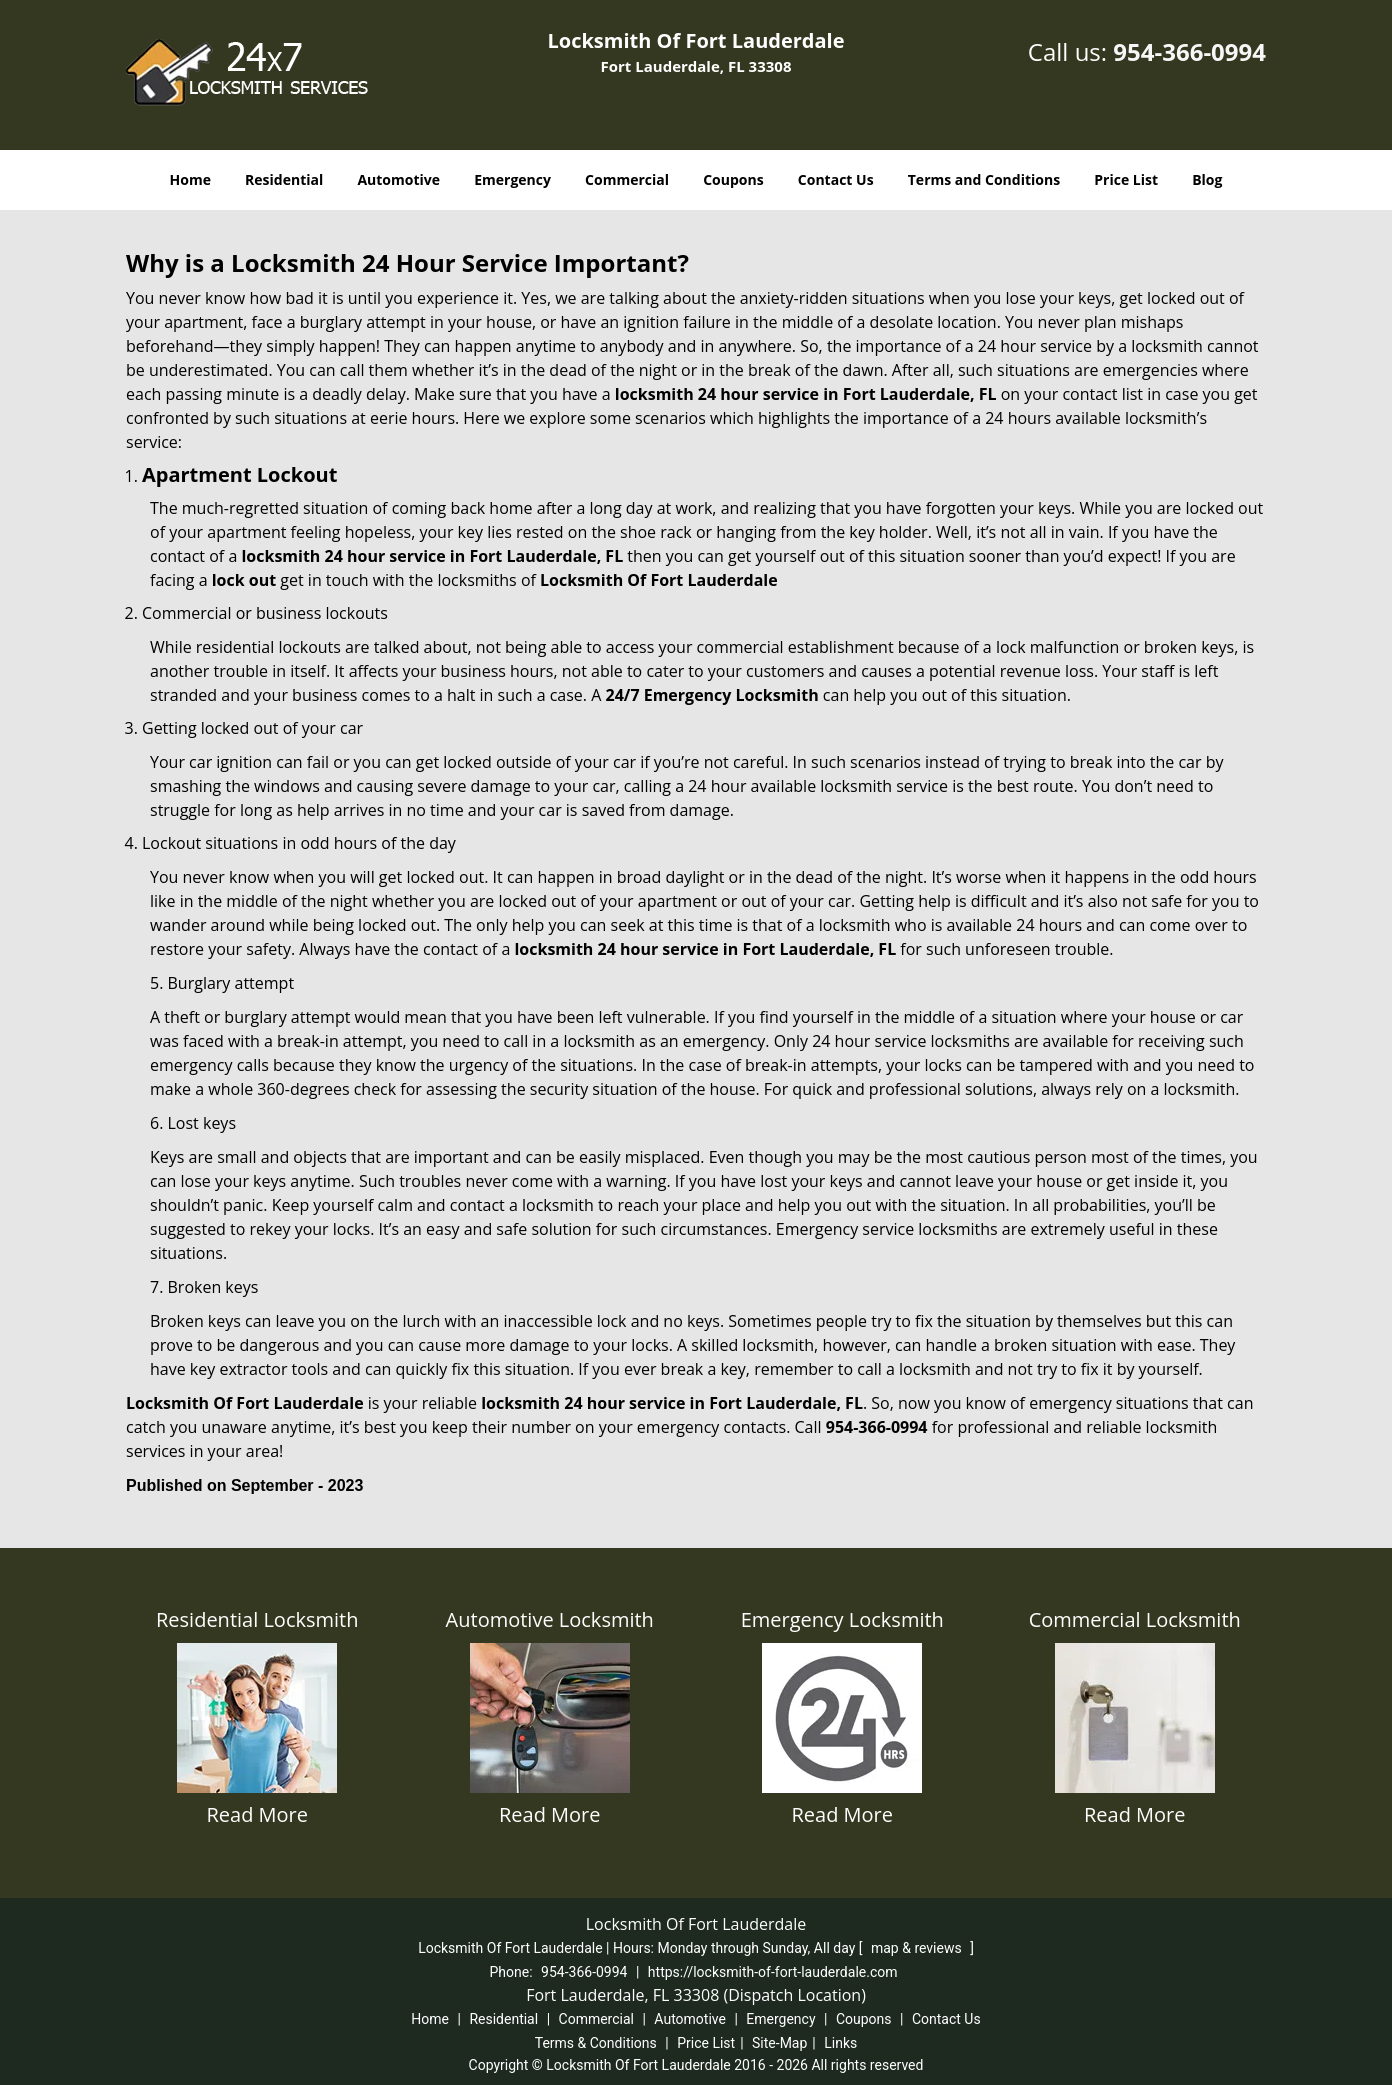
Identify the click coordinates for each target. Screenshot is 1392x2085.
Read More (257, 1814)
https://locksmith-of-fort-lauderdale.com (773, 1972)
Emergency (512, 179)
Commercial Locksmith (1135, 1619)
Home (190, 179)
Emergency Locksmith (842, 1619)
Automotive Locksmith (550, 1619)
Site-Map (779, 2043)
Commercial (627, 179)
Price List (1126, 179)
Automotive (398, 179)
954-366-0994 (1189, 51)
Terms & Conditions (596, 2043)
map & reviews (918, 1948)
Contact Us (836, 179)
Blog (1207, 179)
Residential (284, 179)
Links (840, 2043)
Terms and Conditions (984, 179)
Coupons (733, 179)
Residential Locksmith (257, 1619)
